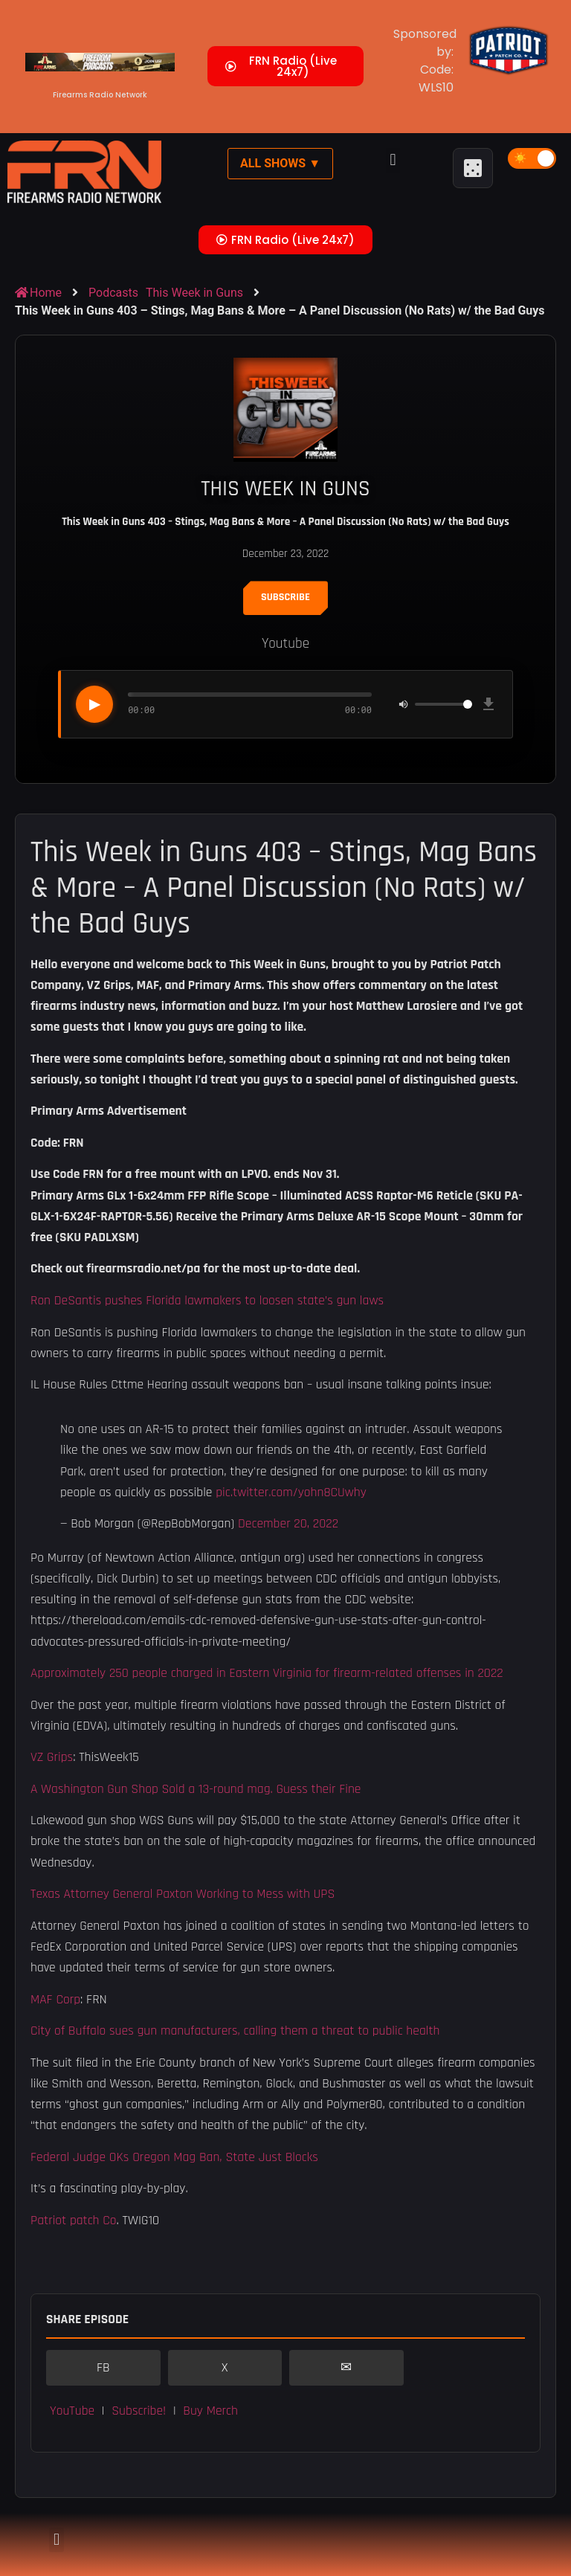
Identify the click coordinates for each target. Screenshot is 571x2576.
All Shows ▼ (280, 163)
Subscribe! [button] (139, 2411)
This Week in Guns (194, 293)
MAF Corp (55, 1999)
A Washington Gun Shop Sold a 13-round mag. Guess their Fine (195, 1789)
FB (103, 2368)
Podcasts (113, 293)
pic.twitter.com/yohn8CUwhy (291, 1492)
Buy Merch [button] (210, 2411)
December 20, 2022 (288, 1524)
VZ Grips (51, 1757)
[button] (393, 160)
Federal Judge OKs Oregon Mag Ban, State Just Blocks (174, 2157)
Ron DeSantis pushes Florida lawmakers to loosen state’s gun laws (207, 1300)
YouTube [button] (72, 2411)
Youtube (285, 643)
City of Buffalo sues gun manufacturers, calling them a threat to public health (234, 2031)
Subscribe (285, 597)
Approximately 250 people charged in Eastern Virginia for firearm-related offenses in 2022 (266, 1673)
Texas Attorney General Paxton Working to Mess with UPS (182, 1894)
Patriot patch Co (73, 2220)
